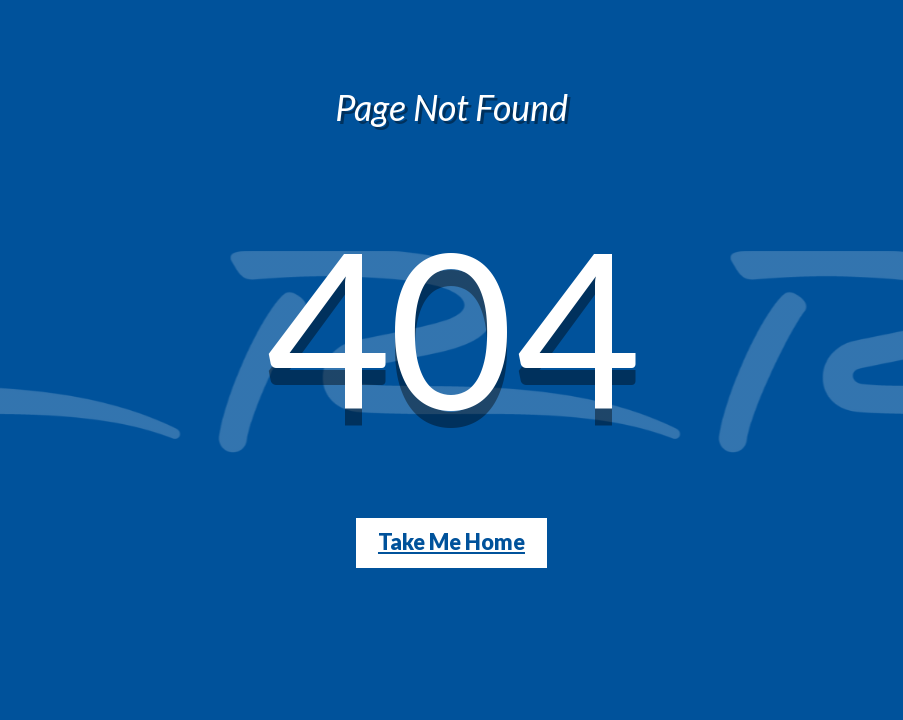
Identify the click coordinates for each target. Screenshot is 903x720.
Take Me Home (451, 542)
